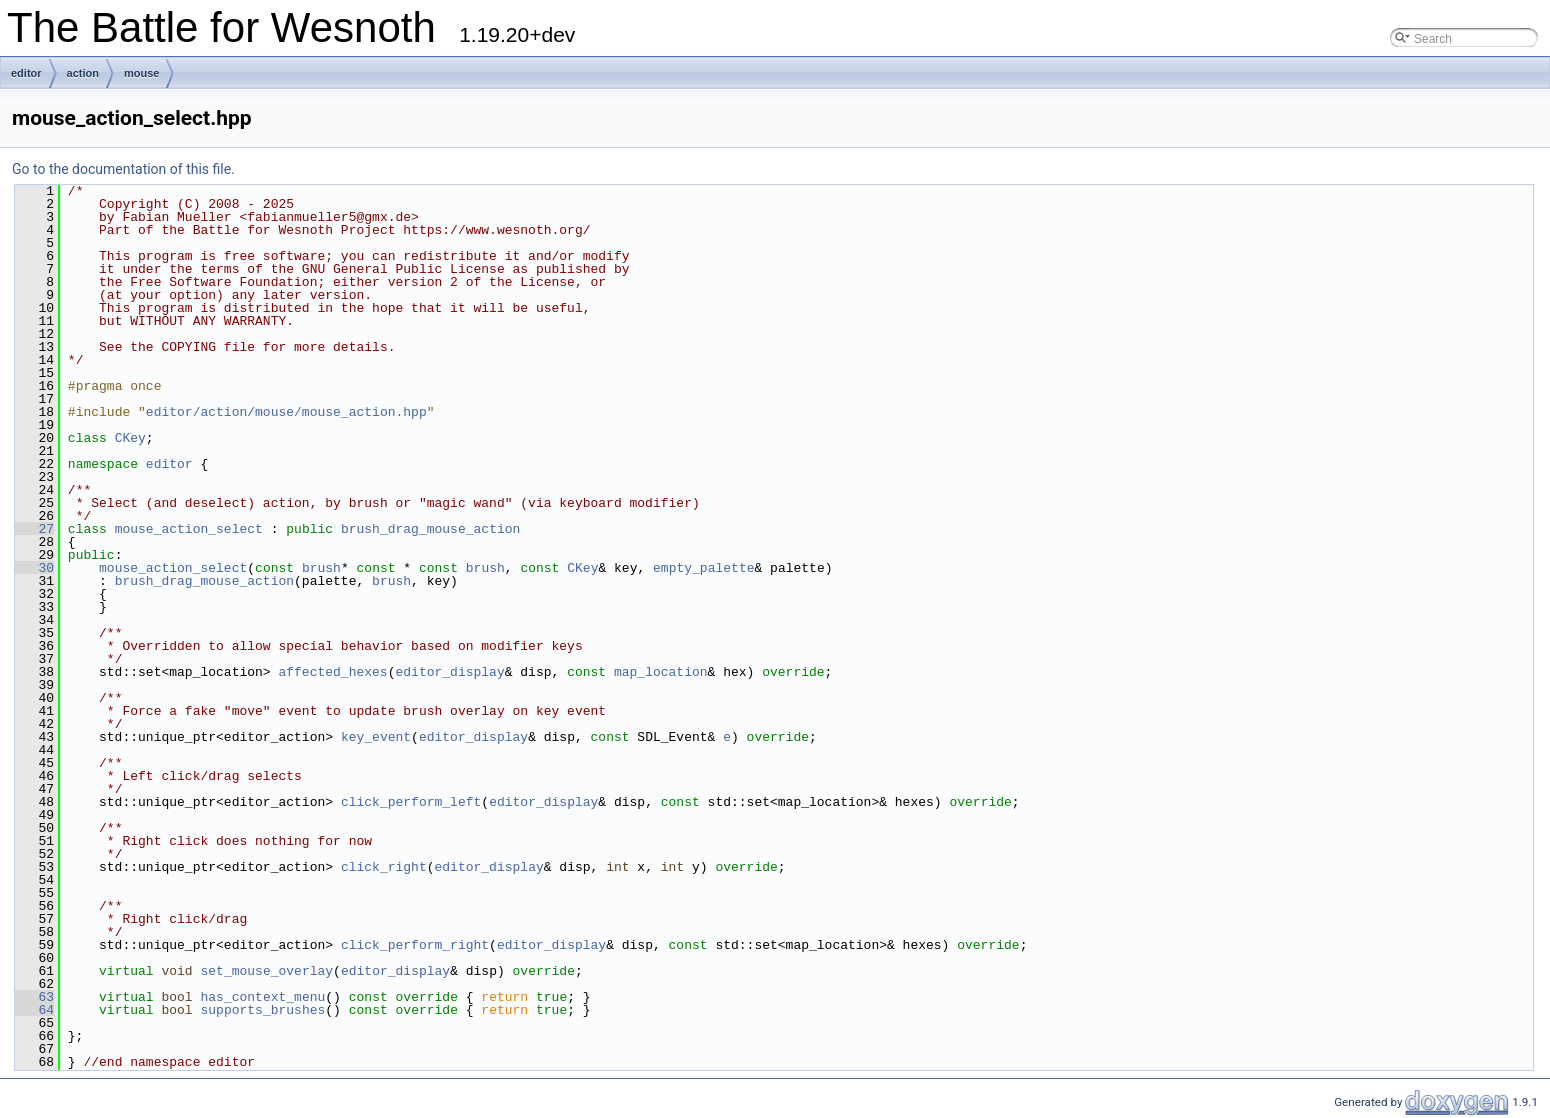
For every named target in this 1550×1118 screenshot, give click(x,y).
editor (26, 73)
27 (34, 529)
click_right (384, 867)
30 (34, 568)
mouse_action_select (189, 529)
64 (34, 1010)
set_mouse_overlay (266, 971)
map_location (661, 672)
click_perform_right (415, 945)
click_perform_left (411, 802)
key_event (376, 737)
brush (321, 568)
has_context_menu (262, 997)
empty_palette (703, 568)
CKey (130, 438)
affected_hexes (332, 672)
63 (34, 997)
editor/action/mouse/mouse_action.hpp (286, 412)
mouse (141, 73)
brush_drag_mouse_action (430, 529)
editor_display (449, 672)
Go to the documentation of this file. (123, 169)
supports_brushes (262, 1010)
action (83, 73)
